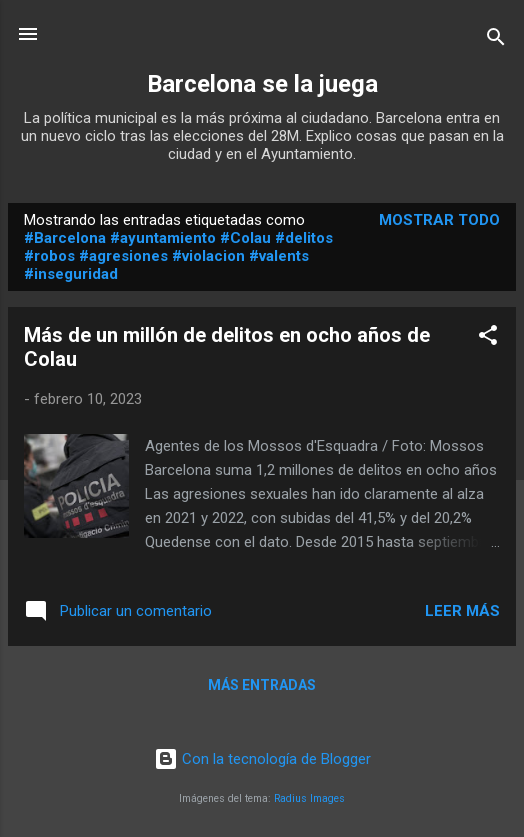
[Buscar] (496, 40)
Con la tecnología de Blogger (262, 759)
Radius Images (309, 798)
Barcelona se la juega (262, 84)
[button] (488, 338)
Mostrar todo (439, 220)
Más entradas (262, 685)
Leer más (462, 611)
